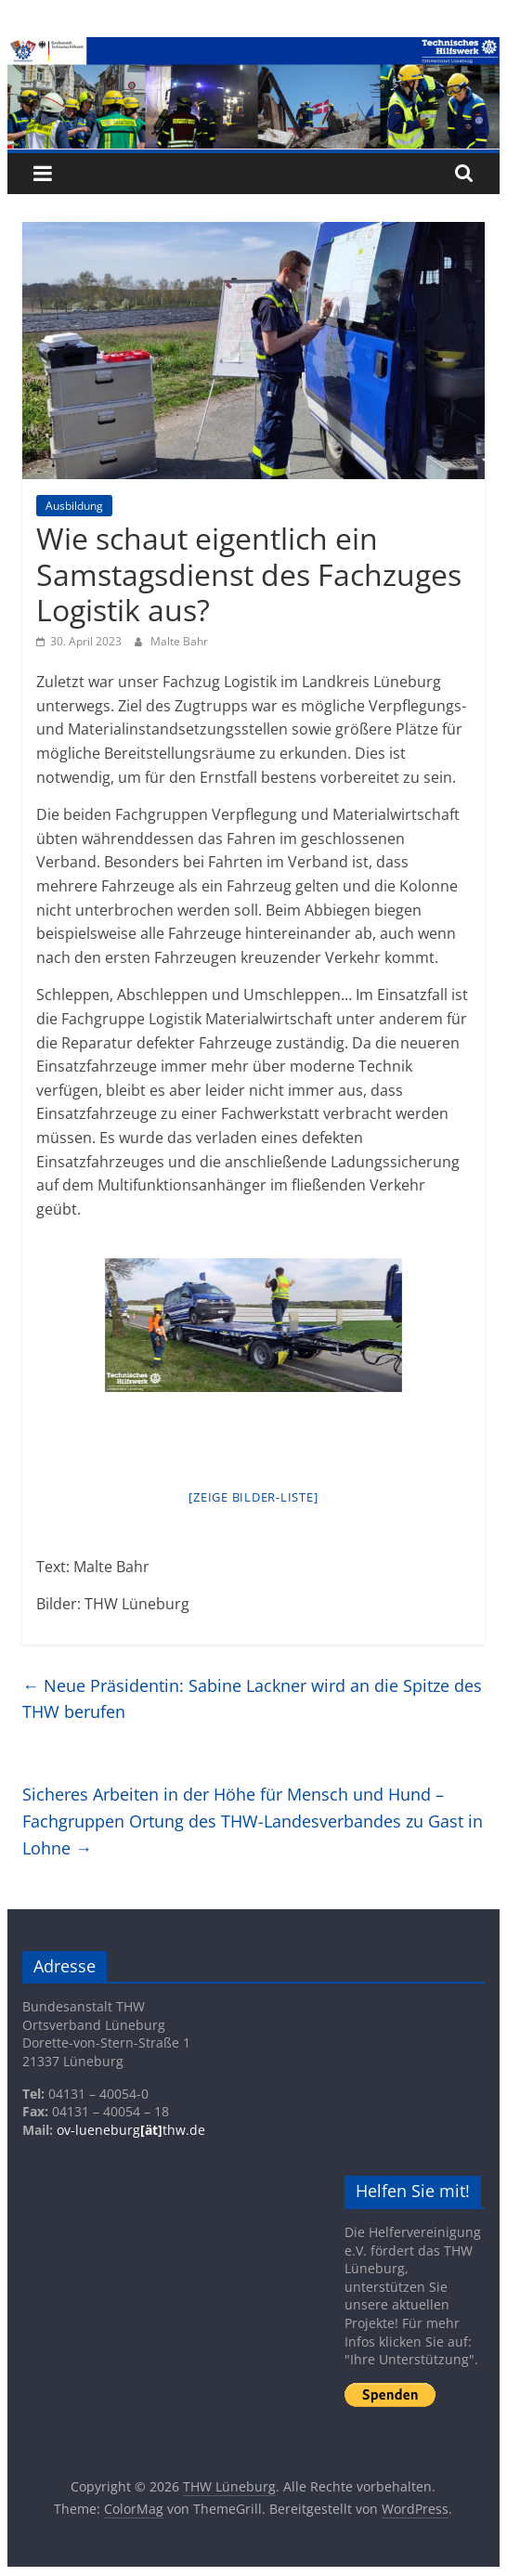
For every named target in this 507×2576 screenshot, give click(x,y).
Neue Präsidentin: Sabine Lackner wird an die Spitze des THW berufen (252, 1699)
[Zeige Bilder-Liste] (253, 1497)
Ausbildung (74, 506)
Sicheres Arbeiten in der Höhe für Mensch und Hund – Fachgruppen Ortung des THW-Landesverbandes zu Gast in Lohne (252, 1821)
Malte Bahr (179, 641)
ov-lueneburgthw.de (131, 2130)
